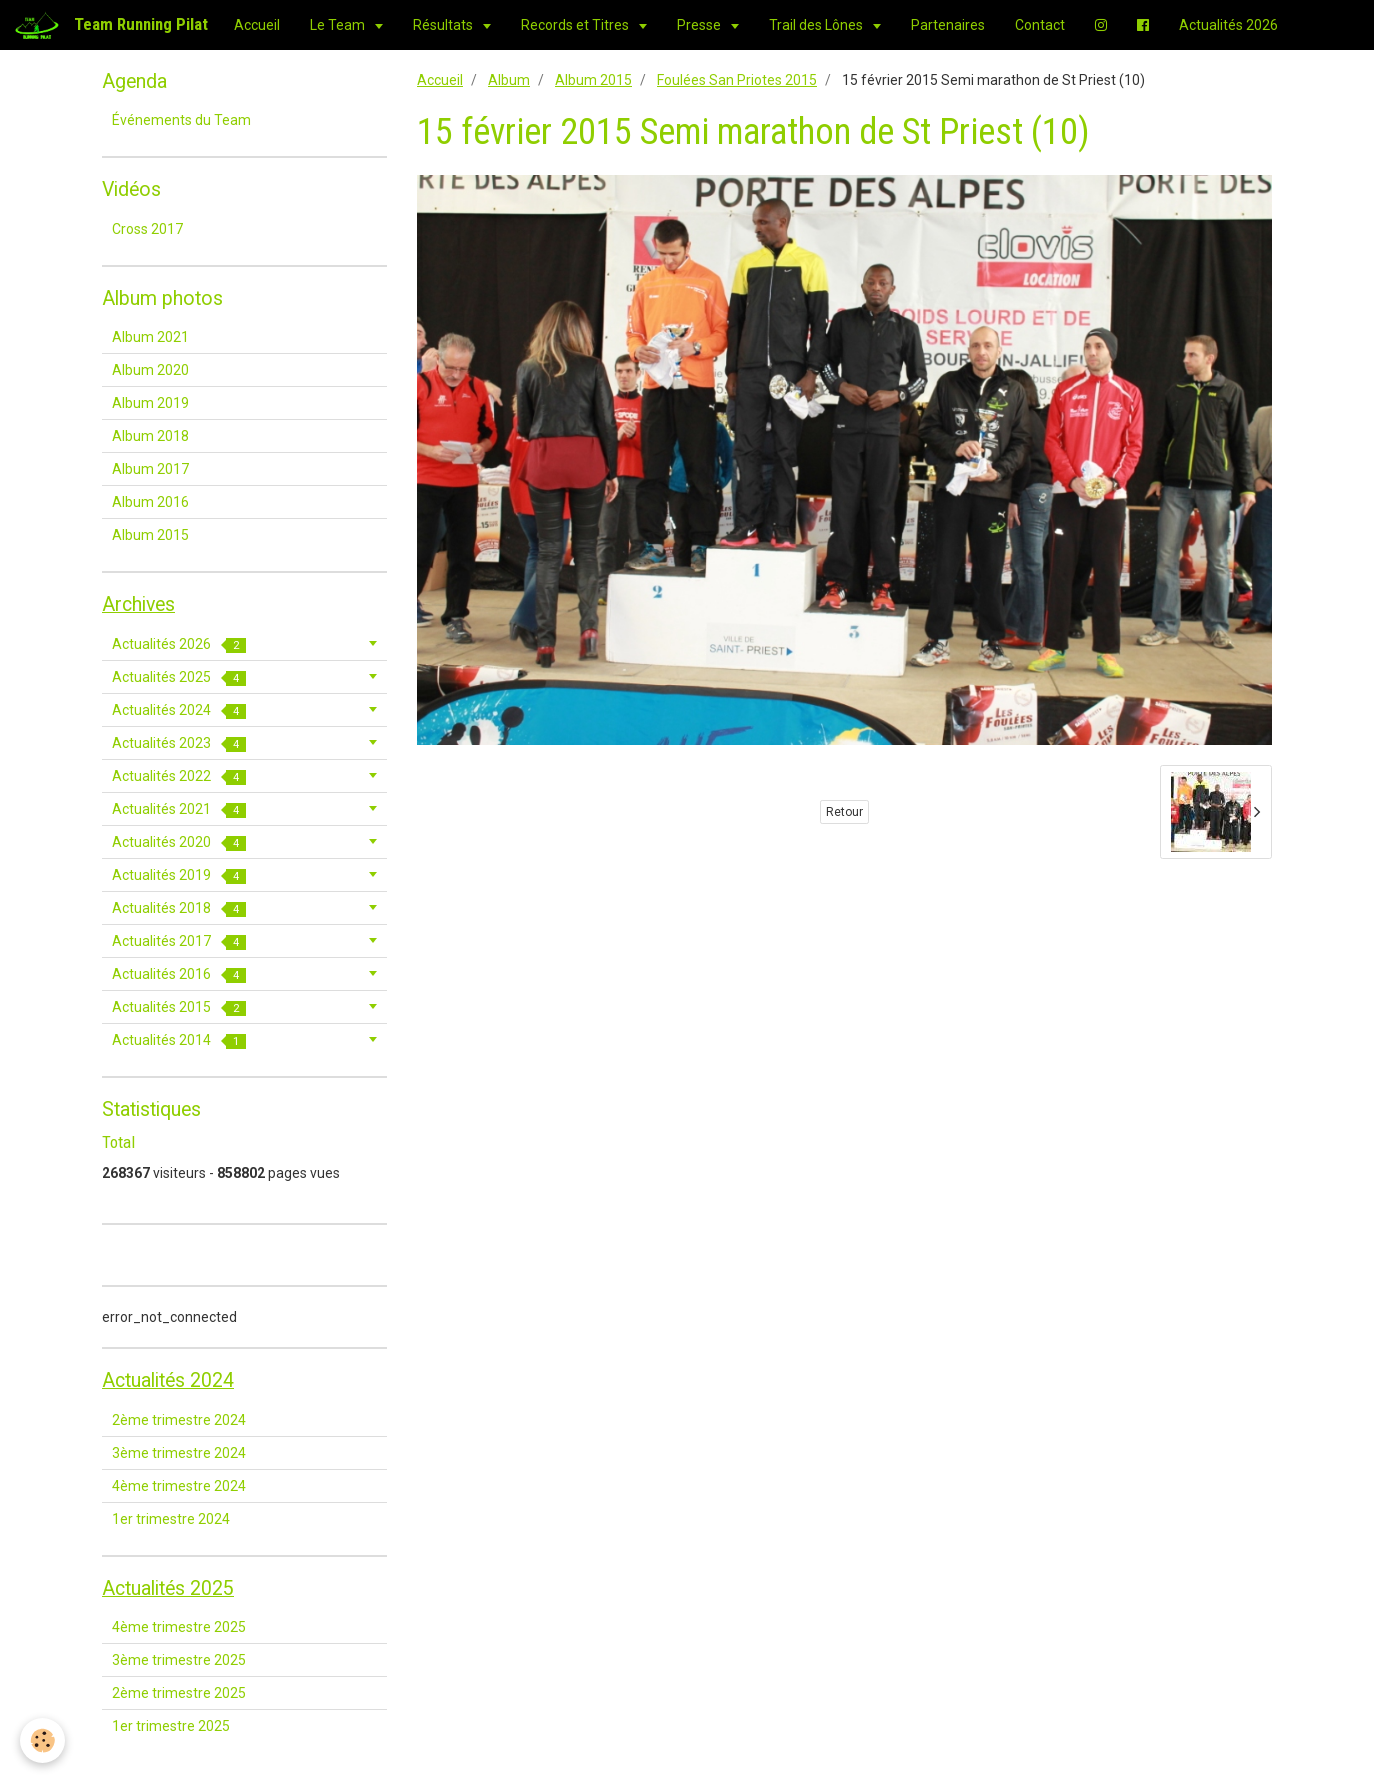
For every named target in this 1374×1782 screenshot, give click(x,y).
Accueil (257, 25)
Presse (700, 25)
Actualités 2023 (179, 743)
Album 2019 (150, 403)
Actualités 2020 (179, 842)
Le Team (339, 25)
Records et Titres (576, 25)
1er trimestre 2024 (171, 1519)
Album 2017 (150, 469)
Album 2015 (593, 80)
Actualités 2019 (179, 875)
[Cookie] (42, 1740)
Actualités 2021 (179, 809)
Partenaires (948, 25)
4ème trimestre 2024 (179, 1486)
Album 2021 (150, 337)
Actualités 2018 (179, 908)
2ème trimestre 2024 (179, 1420)
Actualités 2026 (1228, 25)
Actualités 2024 (179, 710)
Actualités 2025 (179, 677)
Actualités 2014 (179, 1040)
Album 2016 (150, 502)
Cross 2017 (147, 229)
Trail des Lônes (817, 25)
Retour (844, 812)
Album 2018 (150, 436)
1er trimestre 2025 (171, 1726)
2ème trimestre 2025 (179, 1693)
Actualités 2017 (179, 941)
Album (509, 80)
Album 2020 (150, 370)
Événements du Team (181, 120)
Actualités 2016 (179, 974)
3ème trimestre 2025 (179, 1660)
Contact (1040, 25)
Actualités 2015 (179, 1007)
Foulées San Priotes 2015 (737, 80)
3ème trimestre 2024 (179, 1453)
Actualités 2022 (179, 776)
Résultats (444, 25)
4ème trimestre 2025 (179, 1627)
